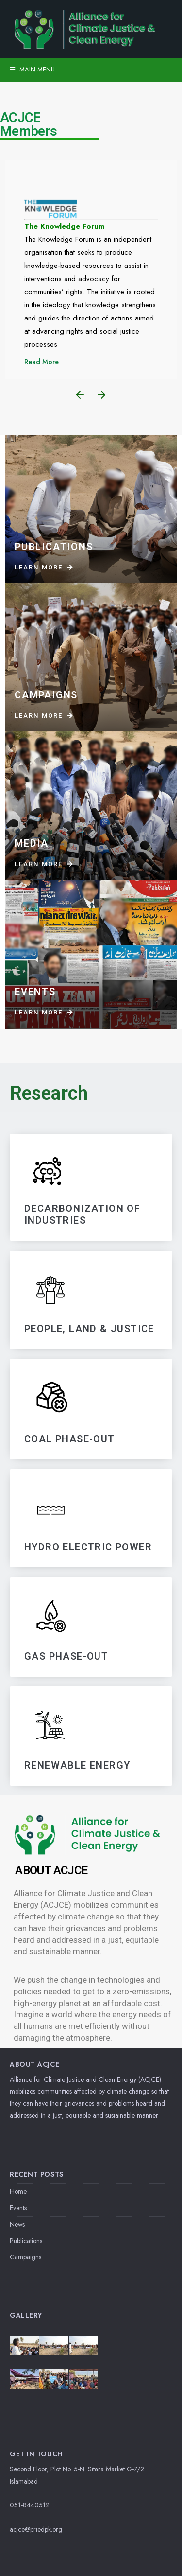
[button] (80, 395)
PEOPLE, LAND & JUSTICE (89, 1328)
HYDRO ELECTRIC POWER (88, 1547)
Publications (26, 2241)
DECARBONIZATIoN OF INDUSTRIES (82, 1214)
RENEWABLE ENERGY (77, 1765)
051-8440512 (30, 2505)
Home (18, 2191)
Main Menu (32, 69)
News (17, 2224)
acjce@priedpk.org (36, 2529)
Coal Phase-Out (69, 1439)
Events (18, 2208)
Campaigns (25, 2257)
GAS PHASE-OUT (66, 1656)
